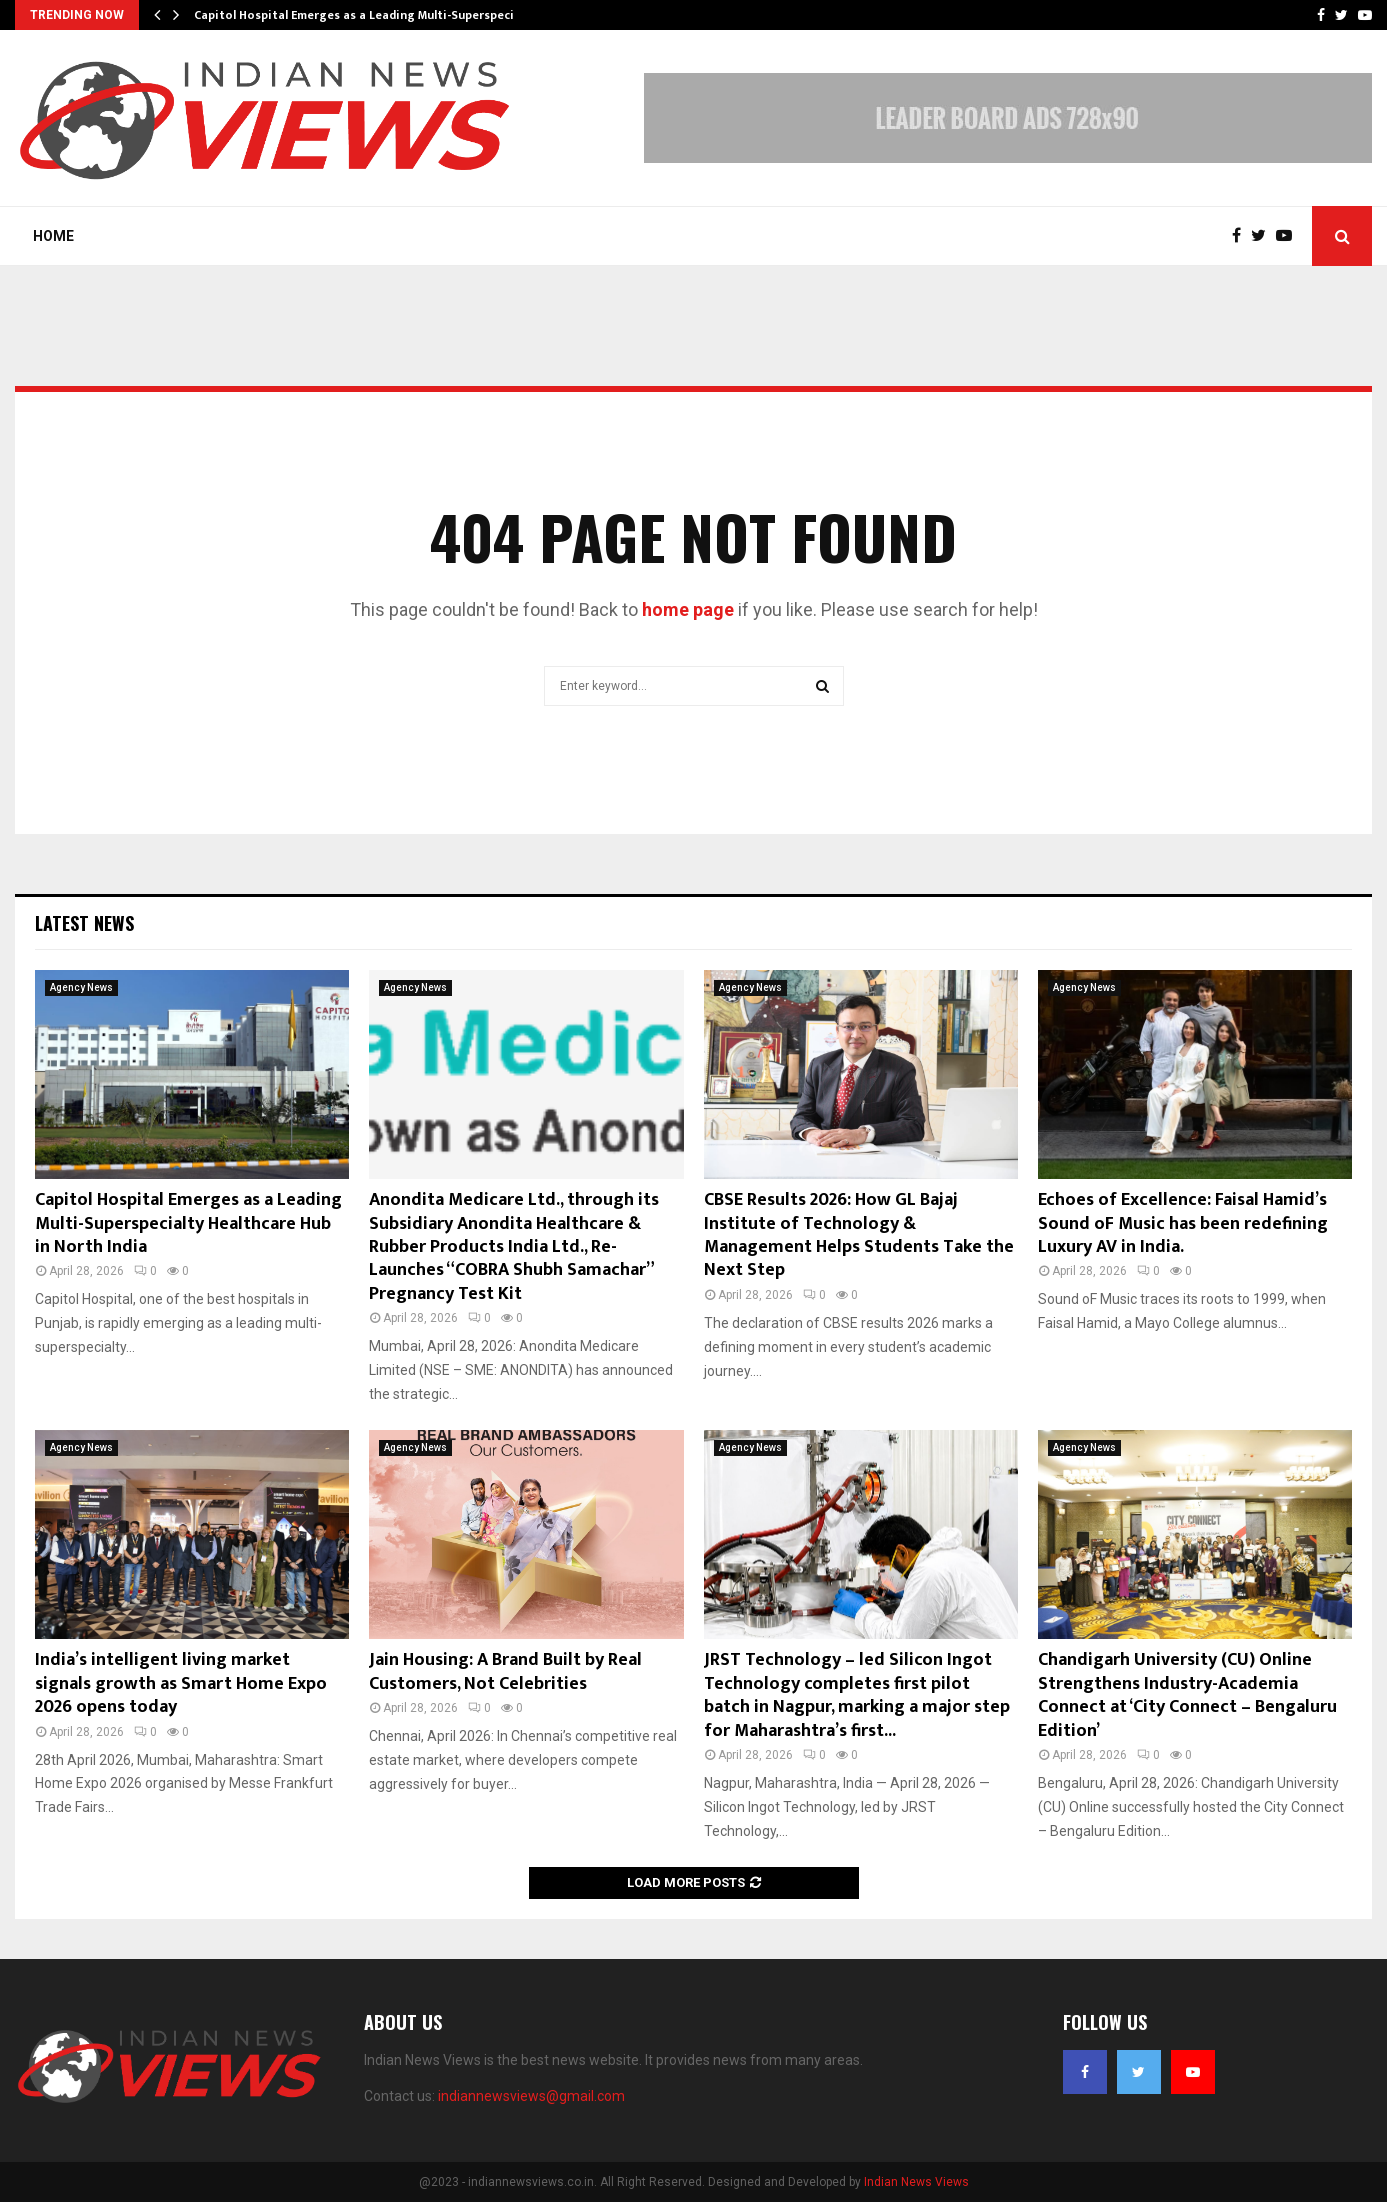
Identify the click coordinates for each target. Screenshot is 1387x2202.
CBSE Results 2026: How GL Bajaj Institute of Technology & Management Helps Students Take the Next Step (859, 1235)
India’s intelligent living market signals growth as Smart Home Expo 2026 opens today (181, 1683)
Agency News (81, 987)
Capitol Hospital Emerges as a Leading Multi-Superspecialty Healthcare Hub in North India (188, 1223)
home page (688, 609)
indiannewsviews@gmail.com (531, 2096)
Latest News (84, 923)
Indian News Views (916, 2182)
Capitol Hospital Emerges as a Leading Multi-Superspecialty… (370, 15)
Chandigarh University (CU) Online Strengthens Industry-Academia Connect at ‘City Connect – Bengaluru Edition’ (1187, 1695)
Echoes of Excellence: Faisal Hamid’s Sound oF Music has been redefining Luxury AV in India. (1183, 1223)
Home (53, 236)
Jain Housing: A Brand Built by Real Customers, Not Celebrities (505, 1671)
